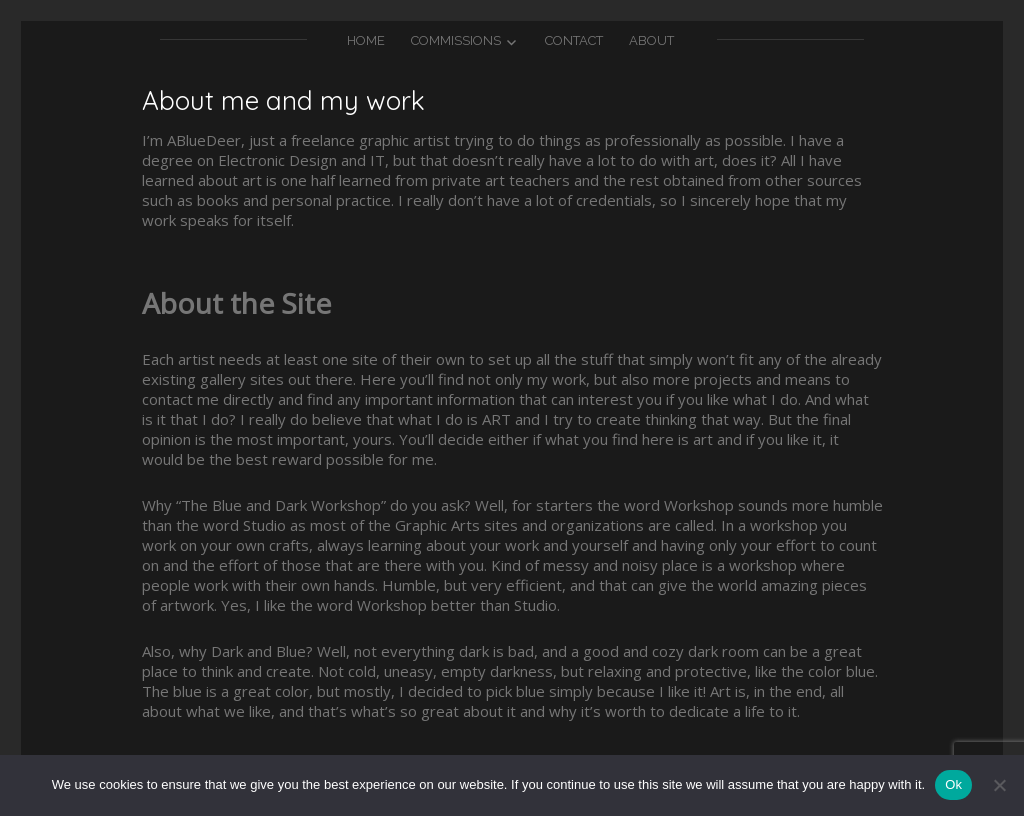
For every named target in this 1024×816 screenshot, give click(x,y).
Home (366, 40)
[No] (999, 785)
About (651, 40)
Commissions (456, 40)
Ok (953, 784)
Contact (574, 40)
